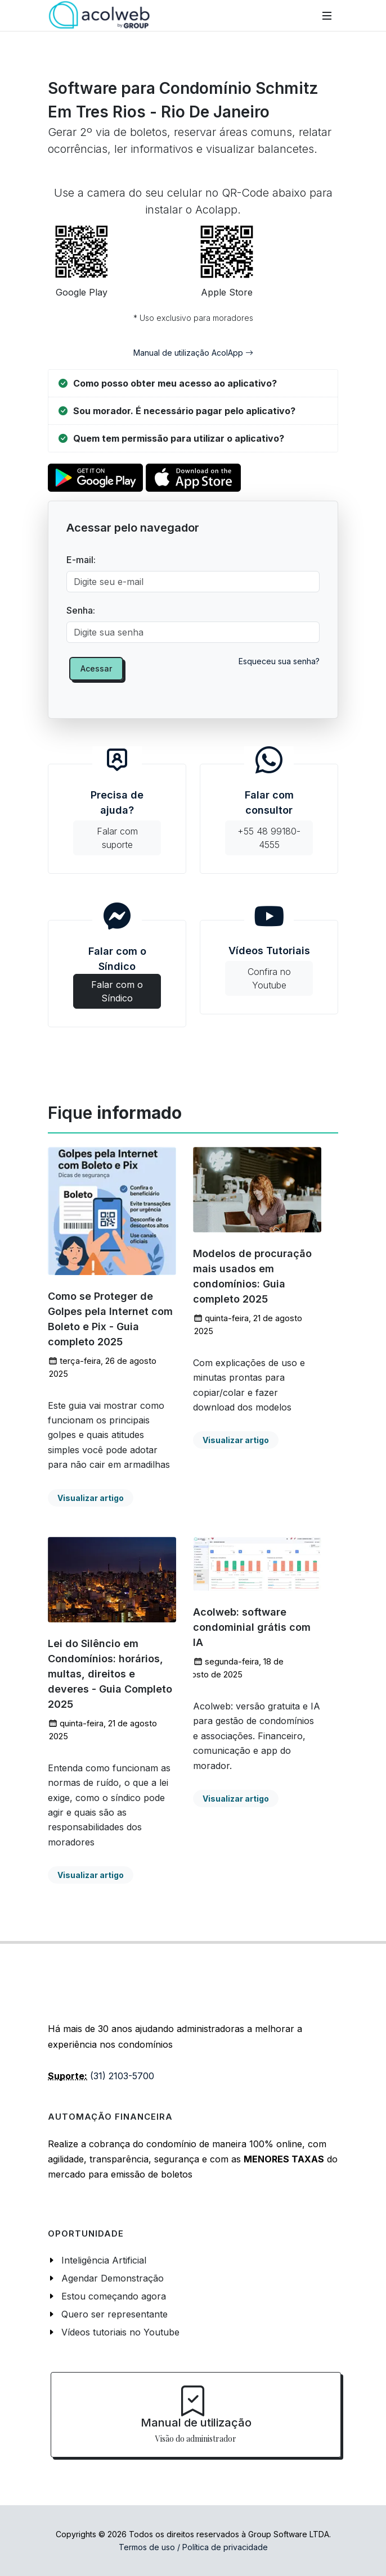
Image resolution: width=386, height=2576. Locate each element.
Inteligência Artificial (103, 2260)
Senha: (80, 610)
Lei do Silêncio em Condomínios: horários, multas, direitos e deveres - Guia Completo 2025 (110, 1674)
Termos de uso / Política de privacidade (193, 2547)
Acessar (96, 668)
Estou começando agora (113, 2296)
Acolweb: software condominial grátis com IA (252, 1627)
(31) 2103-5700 (122, 2075)
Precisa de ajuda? (117, 822)
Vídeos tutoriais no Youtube (120, 2332)
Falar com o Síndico (117, 970)
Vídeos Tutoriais (269, 970)
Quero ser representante (114, 2314)
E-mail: (81, 559)
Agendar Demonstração (112, 2278)
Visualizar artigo (90, 1498)
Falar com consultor (269, 822)
